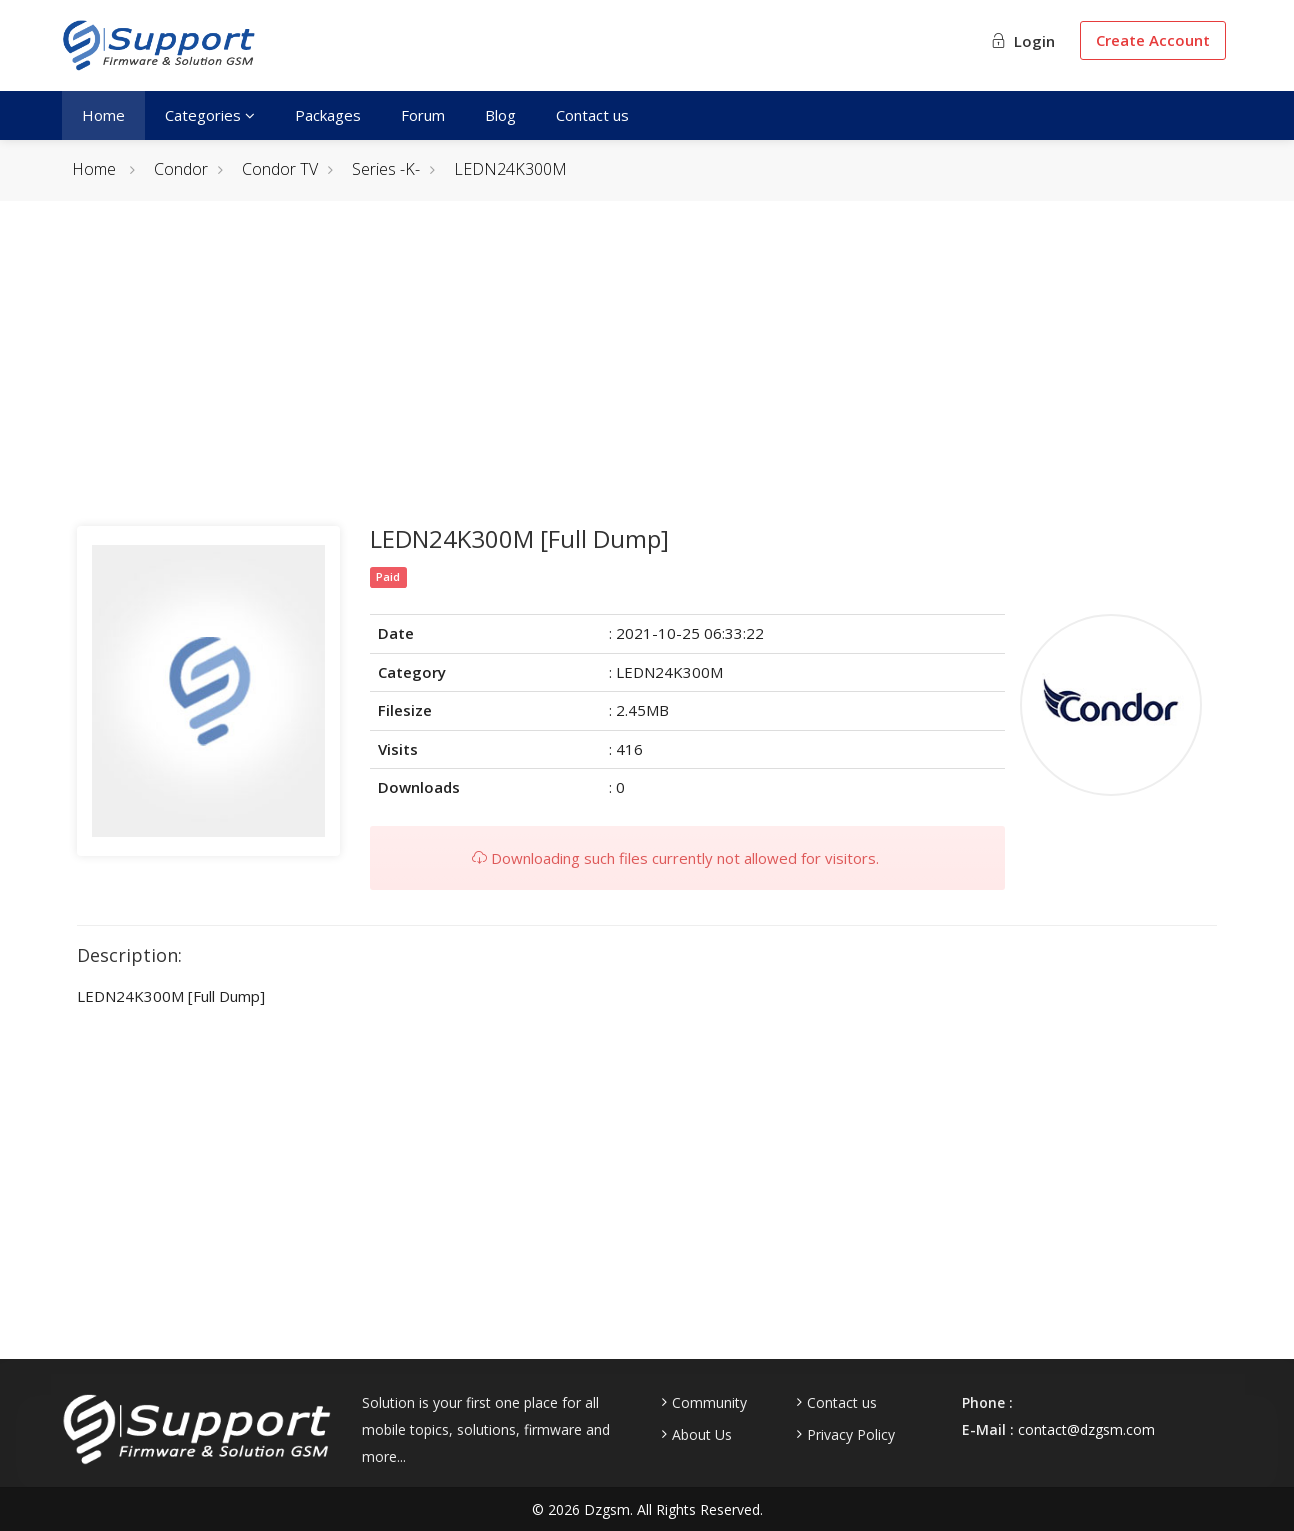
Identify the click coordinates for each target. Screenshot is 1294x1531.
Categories (210, 115)
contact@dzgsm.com (1086, 1429)
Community (709, 1403)
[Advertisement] (647, 376)
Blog (500, 115)
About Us (702, 1435)
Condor (181, 169)
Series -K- (386, 169)
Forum (423, 115)
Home (103, 115)
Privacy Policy (851, 1435)
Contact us (592, 115)
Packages (328, 115)
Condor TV (280, 169)
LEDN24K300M (510, 169)
